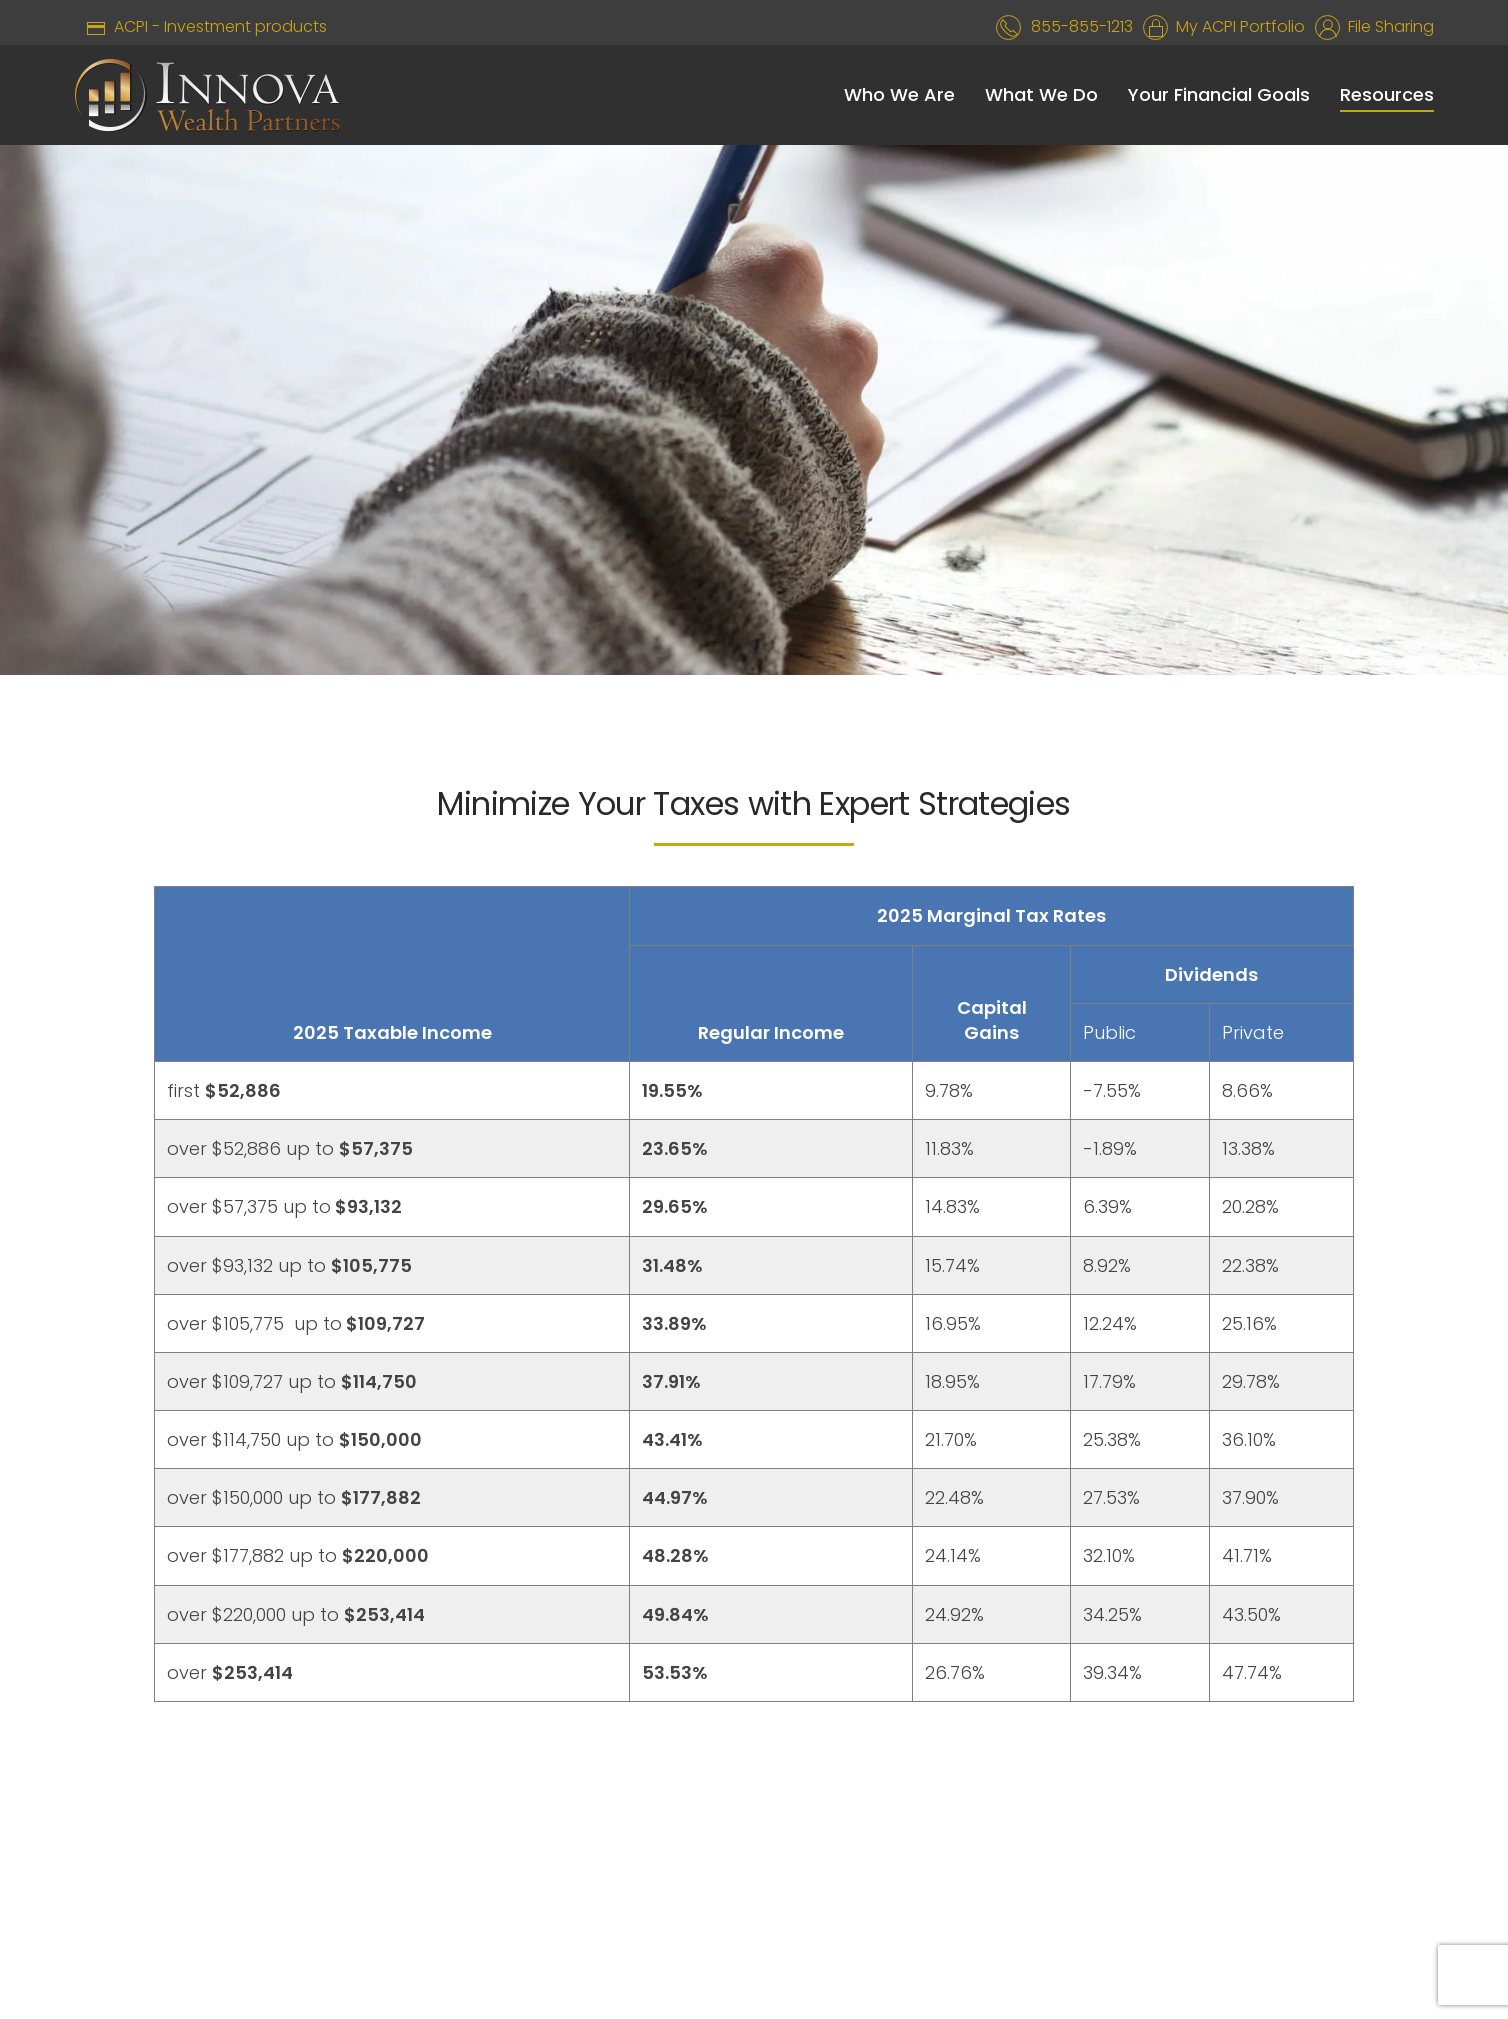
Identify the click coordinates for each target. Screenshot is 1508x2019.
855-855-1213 (1082, 26)
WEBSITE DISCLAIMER (587, 1854)
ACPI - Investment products (200, 26)
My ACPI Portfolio (1236, 26)
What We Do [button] (1041, 94)
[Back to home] (207, 95)
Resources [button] (1387, 94)
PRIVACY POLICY (783, 1854)
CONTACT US (951, 1854)
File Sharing (1387, 26)
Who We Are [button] (899, 94)
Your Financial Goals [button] (1219, 94)
